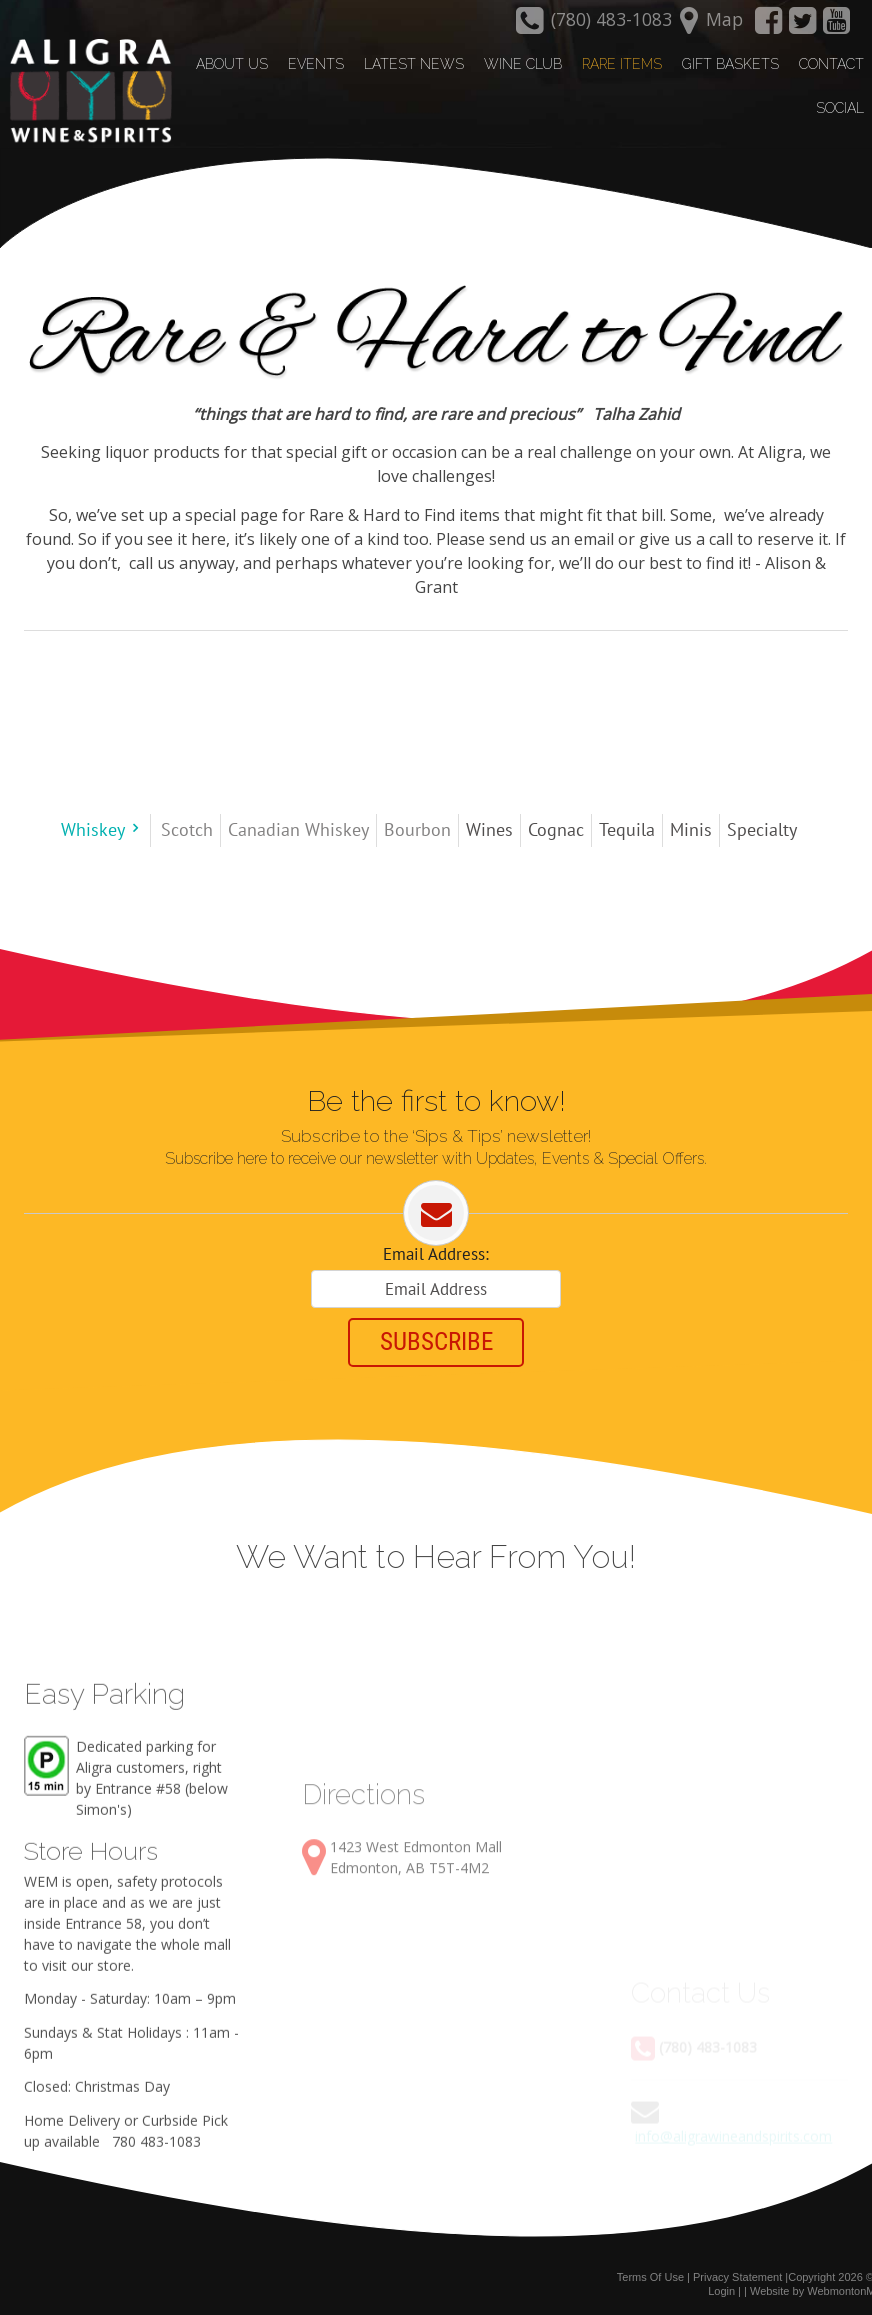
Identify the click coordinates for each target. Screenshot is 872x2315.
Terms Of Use (650, 2273)
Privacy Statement (737, 2273)
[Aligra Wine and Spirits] (86, 91)
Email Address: (436, 1252)
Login (721, 2287)
